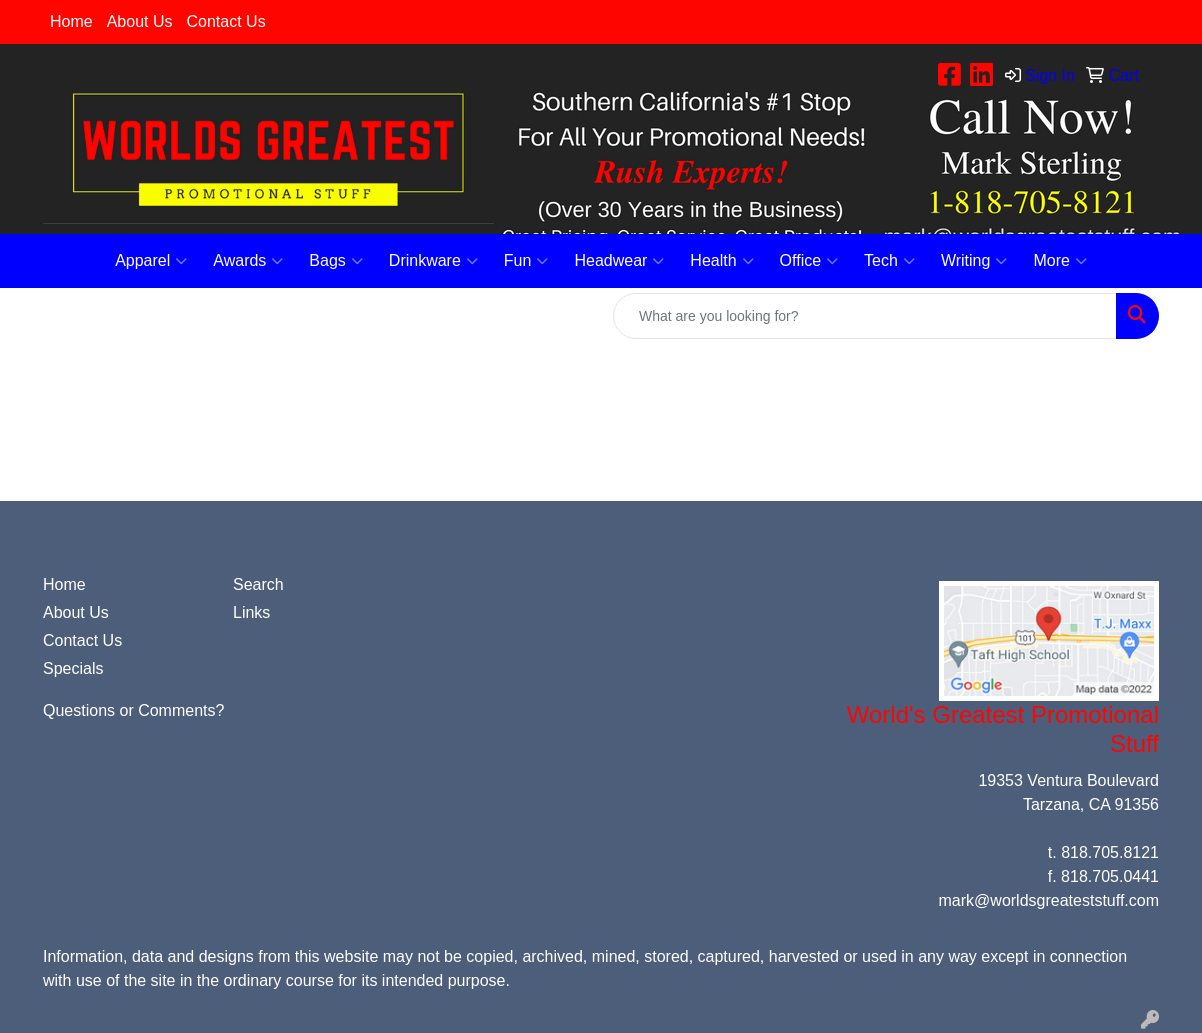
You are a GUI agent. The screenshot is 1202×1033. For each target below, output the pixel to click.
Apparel (151, 261)
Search (258, 584)
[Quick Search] (865, 316)
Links (251, 612)
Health (721, 261)
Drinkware (433, 261)
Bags (335, 261)
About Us (140, 21)
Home (71, 21)
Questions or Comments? (133, 710)
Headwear (619, 261)
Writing (974, 261)
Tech (889, 261)
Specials (73, 668)
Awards (248, 261)
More (1059, 261)
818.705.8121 (1110, 852)
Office (809, 261)
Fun (526, 261)
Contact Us (226, 21)
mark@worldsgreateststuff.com (1049, 900)
